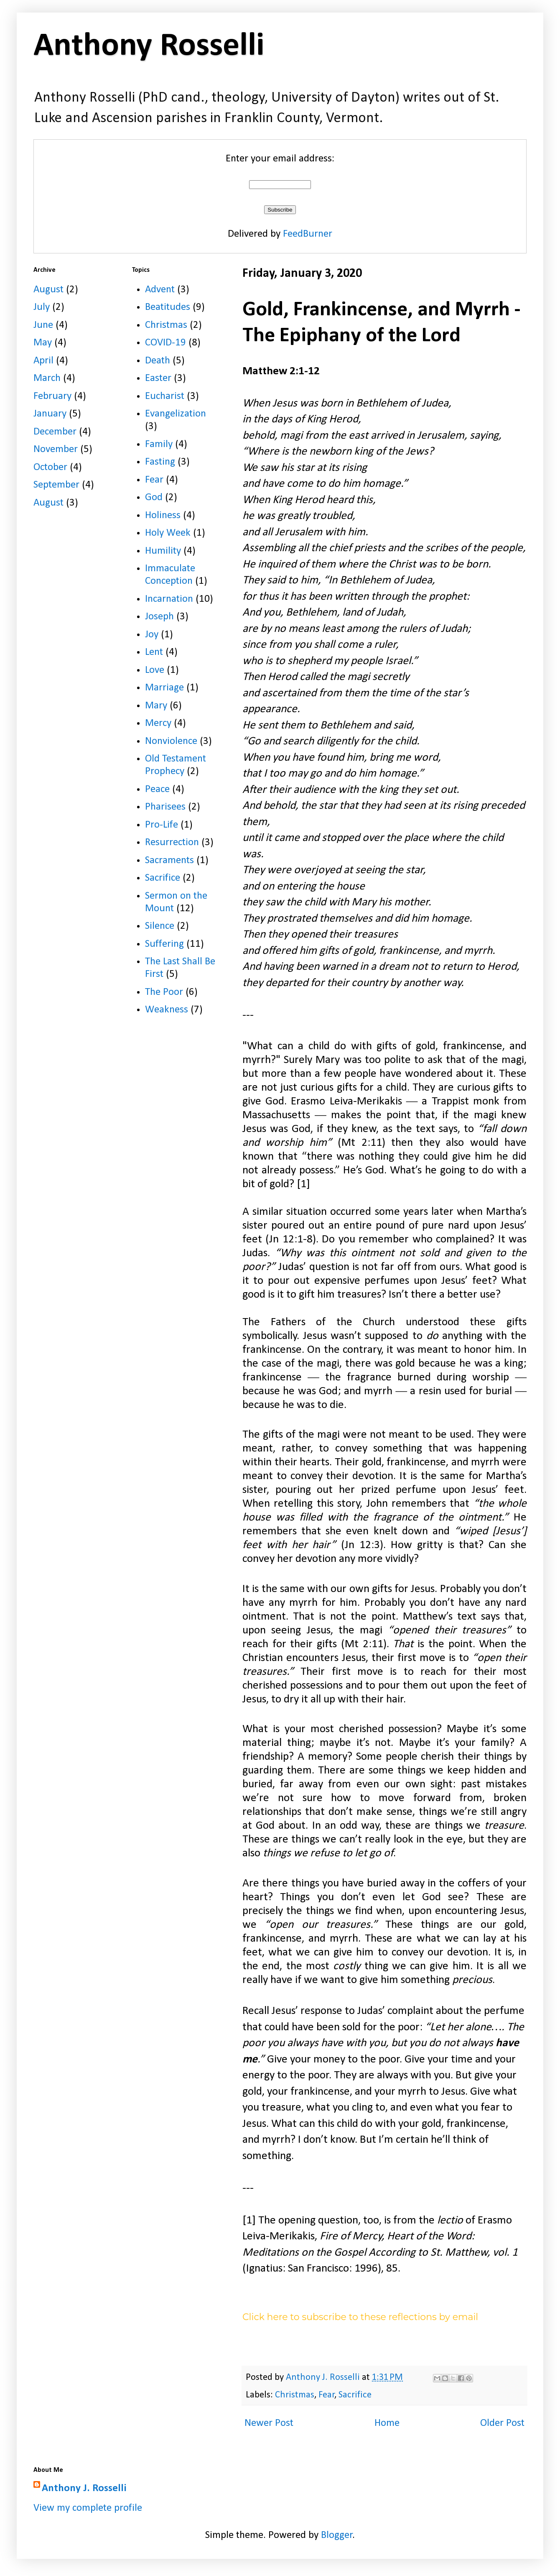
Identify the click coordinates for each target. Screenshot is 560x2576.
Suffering (164, 944)
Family (159, 444)
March (47, 378)
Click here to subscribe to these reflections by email (360, 2317)
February (52, 396)
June (43, 325)
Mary (156, 705)
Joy (151, 634)
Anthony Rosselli (148, 46)
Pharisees (165, 807)
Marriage (164, 687)
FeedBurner (307, 234)
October (50, 467)
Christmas (294, 2395)
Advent (160, 289)
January (49, 414)
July (41, 307)
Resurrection (172, 842)
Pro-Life (161, 825)
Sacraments (169, 860)
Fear (326, 2395)
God (154, 497)
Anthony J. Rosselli (84, 2488)
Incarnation (169, 599)
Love (154, 670)
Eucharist (164, 396)
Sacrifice (355, 2395)
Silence (159, 926)
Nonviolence (171, 741)
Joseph (159, 616)
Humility (163, 551)
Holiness (163, 515)
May (42, 342)
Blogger (337, 2535)
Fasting (160, 462)
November (55, 449)
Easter (158, 378)
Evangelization (175, 414)
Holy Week (168, 533)
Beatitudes (167, 307)
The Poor (164, 992)
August (48, 289)
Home (387, 2423)
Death (157, 360)
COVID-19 (165, 342)
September (56, 485)
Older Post (502, 2423)
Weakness (166, 1009)
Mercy (158, 723)
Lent (154, 652)
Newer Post (268, 2423)
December (54, 432)
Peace (157, 789)
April (43, 360)
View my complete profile (87, 2508)
